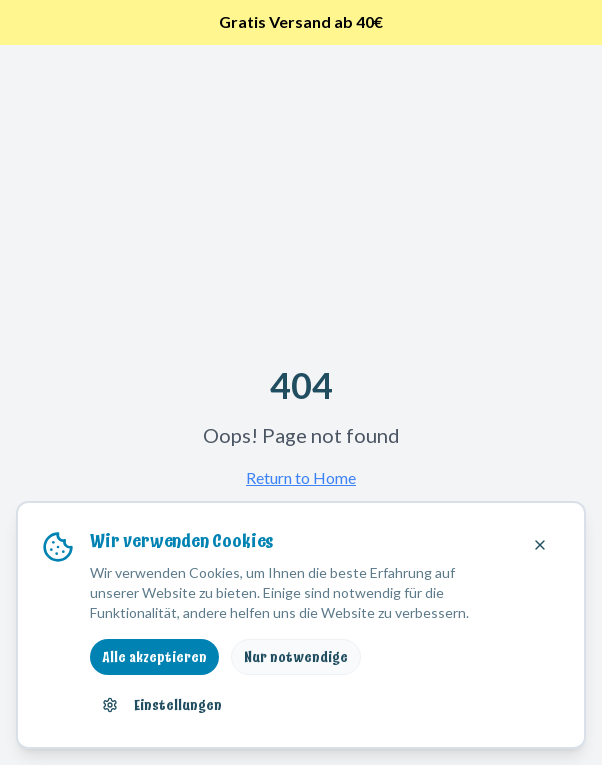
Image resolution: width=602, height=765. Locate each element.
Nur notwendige (296, 657)
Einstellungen (162, 705)
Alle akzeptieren (154, 657)
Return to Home (301, 477)
